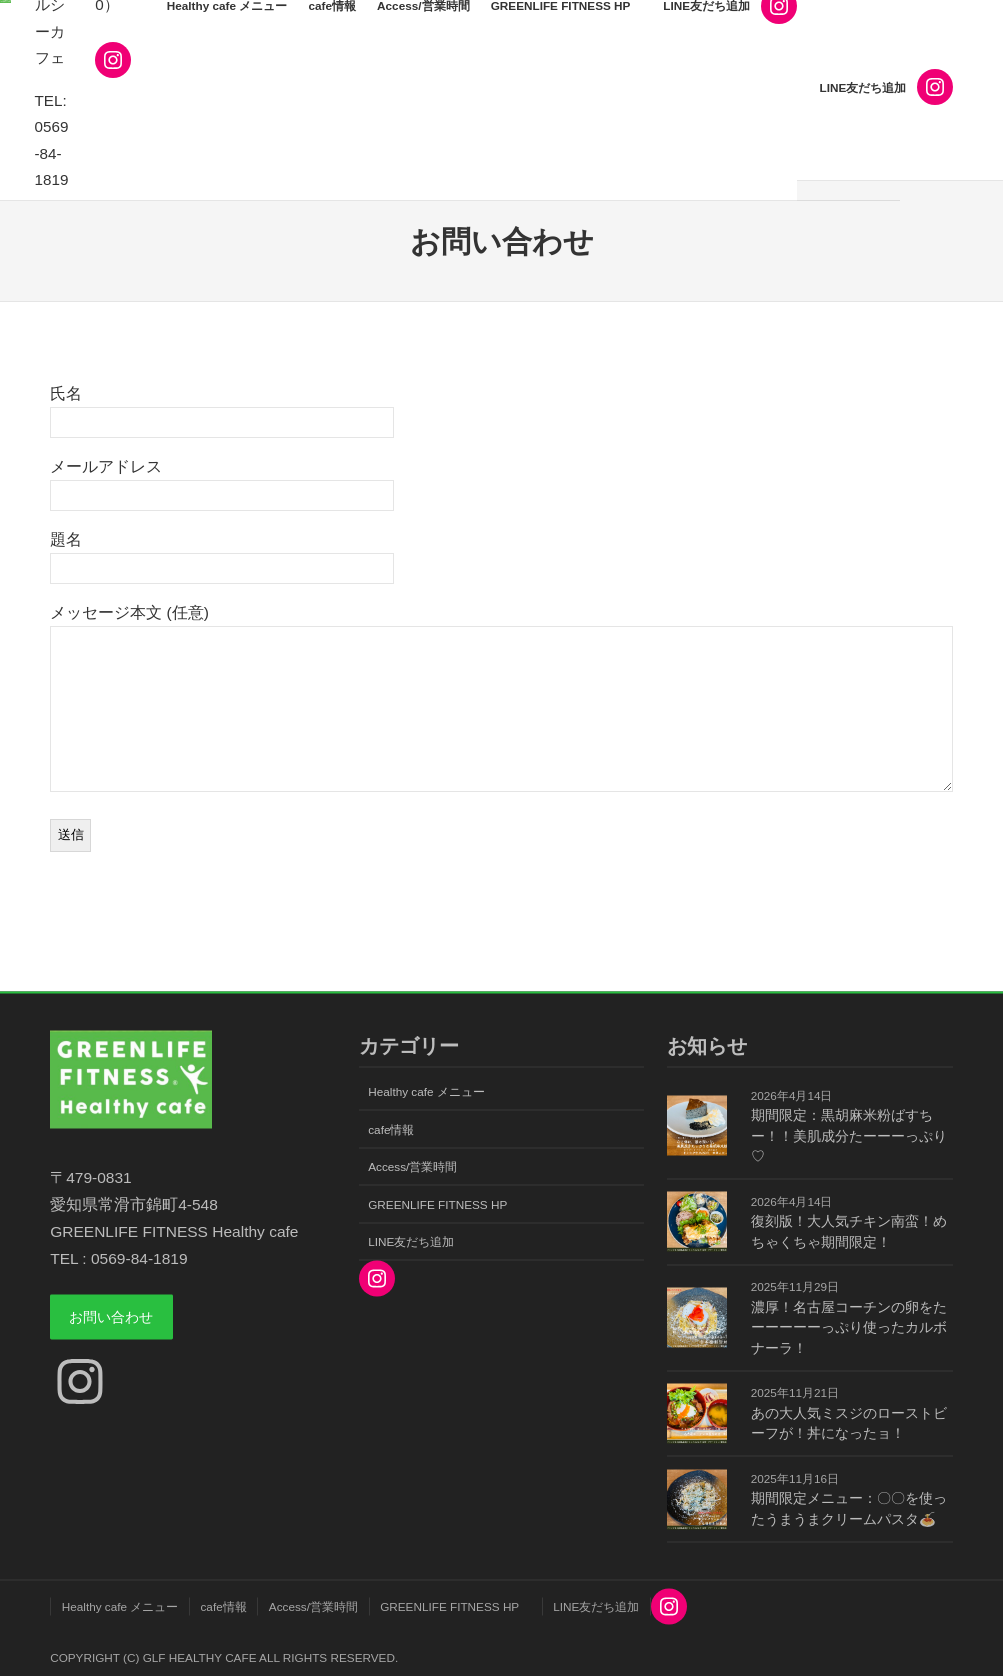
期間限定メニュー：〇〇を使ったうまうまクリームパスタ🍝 (849, 1508)
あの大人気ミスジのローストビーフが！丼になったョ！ (849, 1422)
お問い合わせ (119, 1318)
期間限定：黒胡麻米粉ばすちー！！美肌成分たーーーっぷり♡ (849, 1136)
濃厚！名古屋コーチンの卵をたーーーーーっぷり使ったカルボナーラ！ (849, 1327)
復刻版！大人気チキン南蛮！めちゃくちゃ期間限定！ (849, 1231)
